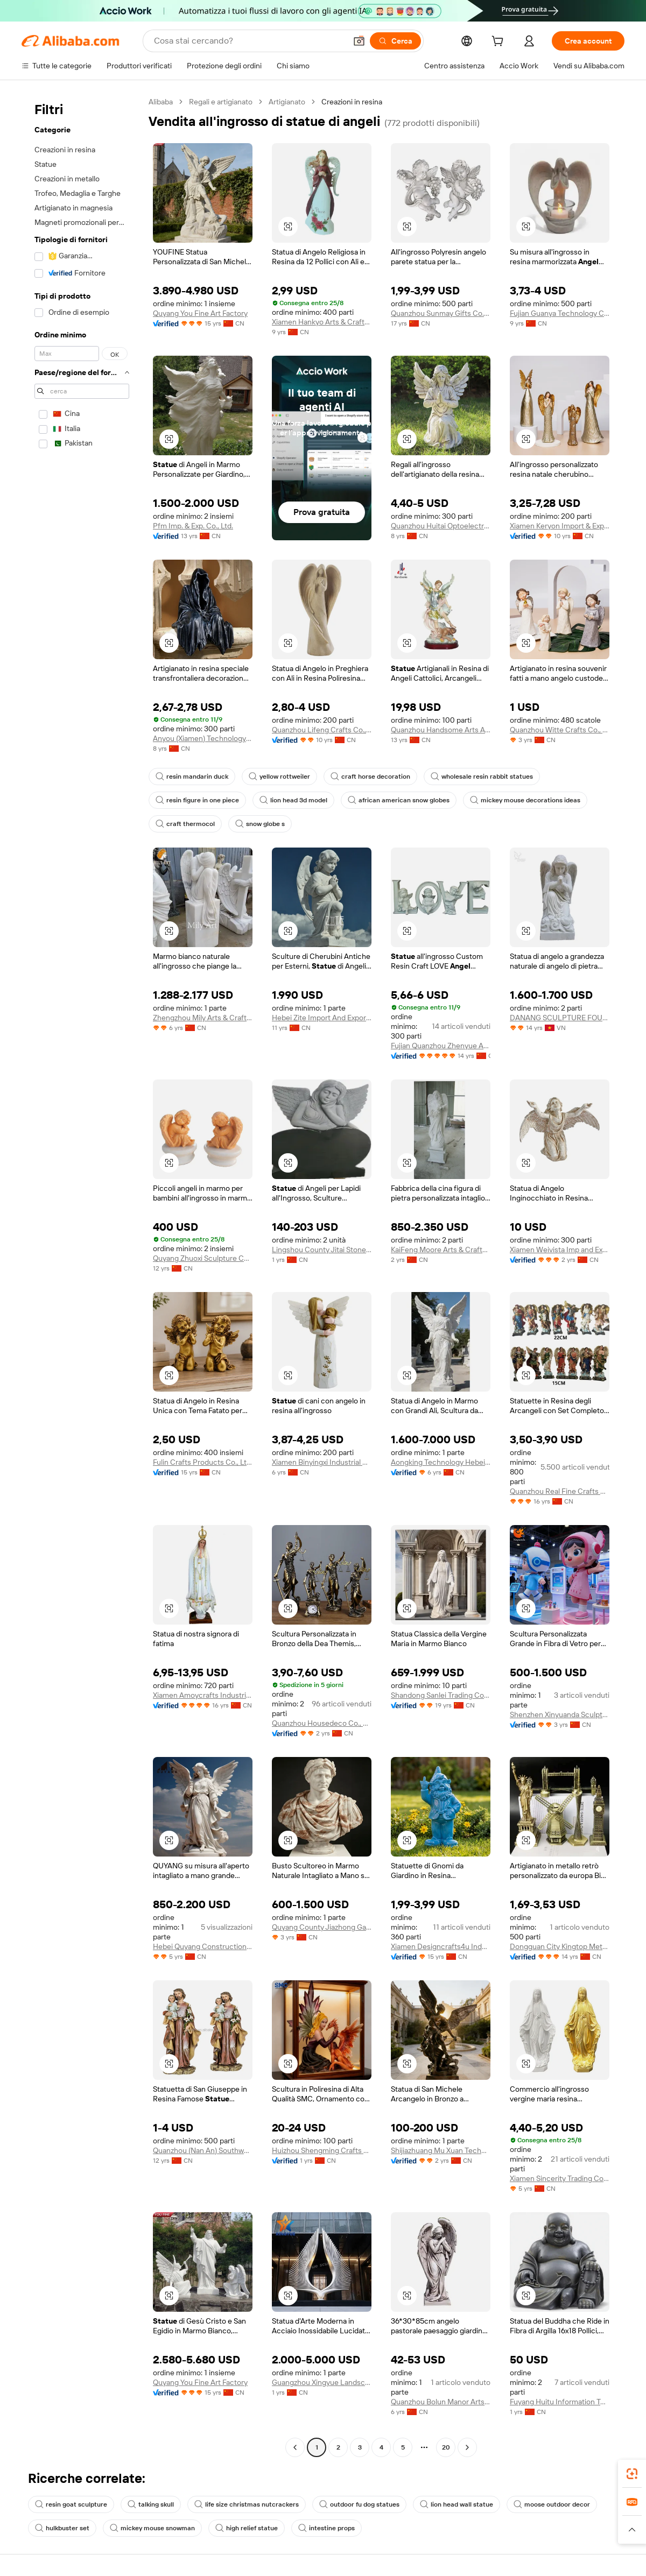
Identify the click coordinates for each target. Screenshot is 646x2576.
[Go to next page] (467, 2447)
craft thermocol (185, 824)
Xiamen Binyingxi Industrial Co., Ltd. (321, 1462)
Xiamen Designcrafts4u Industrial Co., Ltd (440, 1946)
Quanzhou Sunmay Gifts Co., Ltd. (440, 313)
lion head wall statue (456, 2504)
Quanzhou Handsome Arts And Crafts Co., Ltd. (440, 729)
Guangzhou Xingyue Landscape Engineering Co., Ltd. (321, 2382)
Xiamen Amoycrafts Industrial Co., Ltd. (202, 1695)
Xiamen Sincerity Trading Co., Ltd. (559, 2178)
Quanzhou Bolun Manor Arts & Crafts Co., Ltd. (440, 2401)
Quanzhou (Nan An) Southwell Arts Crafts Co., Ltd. (202, 2150)
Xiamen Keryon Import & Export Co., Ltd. (559, 525)
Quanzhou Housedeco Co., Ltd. (321, 1723)
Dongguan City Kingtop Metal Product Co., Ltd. (559, 1946)
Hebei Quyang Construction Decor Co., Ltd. (202, 1946)
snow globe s (260, 824)
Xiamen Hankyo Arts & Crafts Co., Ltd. (321, 321)
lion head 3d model (293, 800)
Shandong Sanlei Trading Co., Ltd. (440, 1695)
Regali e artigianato (220, 101)
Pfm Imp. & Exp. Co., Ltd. (193, 525)
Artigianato (287, 101)
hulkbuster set (62, 2528)
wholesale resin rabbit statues (482, 776)
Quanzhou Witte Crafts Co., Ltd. (559, 729)
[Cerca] (395, 41)
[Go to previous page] (295, 2447)
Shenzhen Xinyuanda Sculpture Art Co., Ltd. (559, 1714)
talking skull (151, 2504)
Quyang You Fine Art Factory (200, 313)
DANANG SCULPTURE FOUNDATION (559, 1017)
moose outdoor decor (552, 2504)
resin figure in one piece (197, 800)
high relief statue (246, 2528)
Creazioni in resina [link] (351, 101)
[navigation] (82, 1275)
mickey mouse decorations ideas (525, 800)
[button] (359, 40)
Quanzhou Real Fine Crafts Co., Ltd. (559, 1491)
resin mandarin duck (192, 776)
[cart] (499, 42)
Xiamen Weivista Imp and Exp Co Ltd (559, 1249)
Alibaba (161, 101)
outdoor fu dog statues (359, 2504)
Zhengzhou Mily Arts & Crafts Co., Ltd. (202, 1017)
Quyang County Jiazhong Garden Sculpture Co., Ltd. (321, 1927)
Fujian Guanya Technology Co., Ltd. (559, 313)
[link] (632, 2474)
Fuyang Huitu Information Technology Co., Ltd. (559, 2401)
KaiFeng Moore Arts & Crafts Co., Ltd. (440, 1249)
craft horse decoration (370, 776)
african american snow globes (399, 800)
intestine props (326, 2528)
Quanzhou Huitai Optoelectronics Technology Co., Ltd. (440, 525)
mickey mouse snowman (152, 2528)
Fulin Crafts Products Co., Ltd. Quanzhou (202, 1462)
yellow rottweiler (279, 776)
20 (446, 2447)
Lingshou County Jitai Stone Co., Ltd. (321, 1249)
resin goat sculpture (71, 2504)
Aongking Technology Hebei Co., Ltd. (440, 1462)
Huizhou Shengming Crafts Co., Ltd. (321, 2150)
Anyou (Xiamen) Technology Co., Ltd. (202, 738)
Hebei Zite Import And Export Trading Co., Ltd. (321, 1017)
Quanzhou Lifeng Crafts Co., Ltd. (321, 729)
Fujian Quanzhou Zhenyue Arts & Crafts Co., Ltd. (440, 1045)
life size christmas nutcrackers (246, 2504)
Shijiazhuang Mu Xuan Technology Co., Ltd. (440, 2150)
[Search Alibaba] (249, 41)
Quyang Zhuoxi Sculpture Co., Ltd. (202, 1258)
